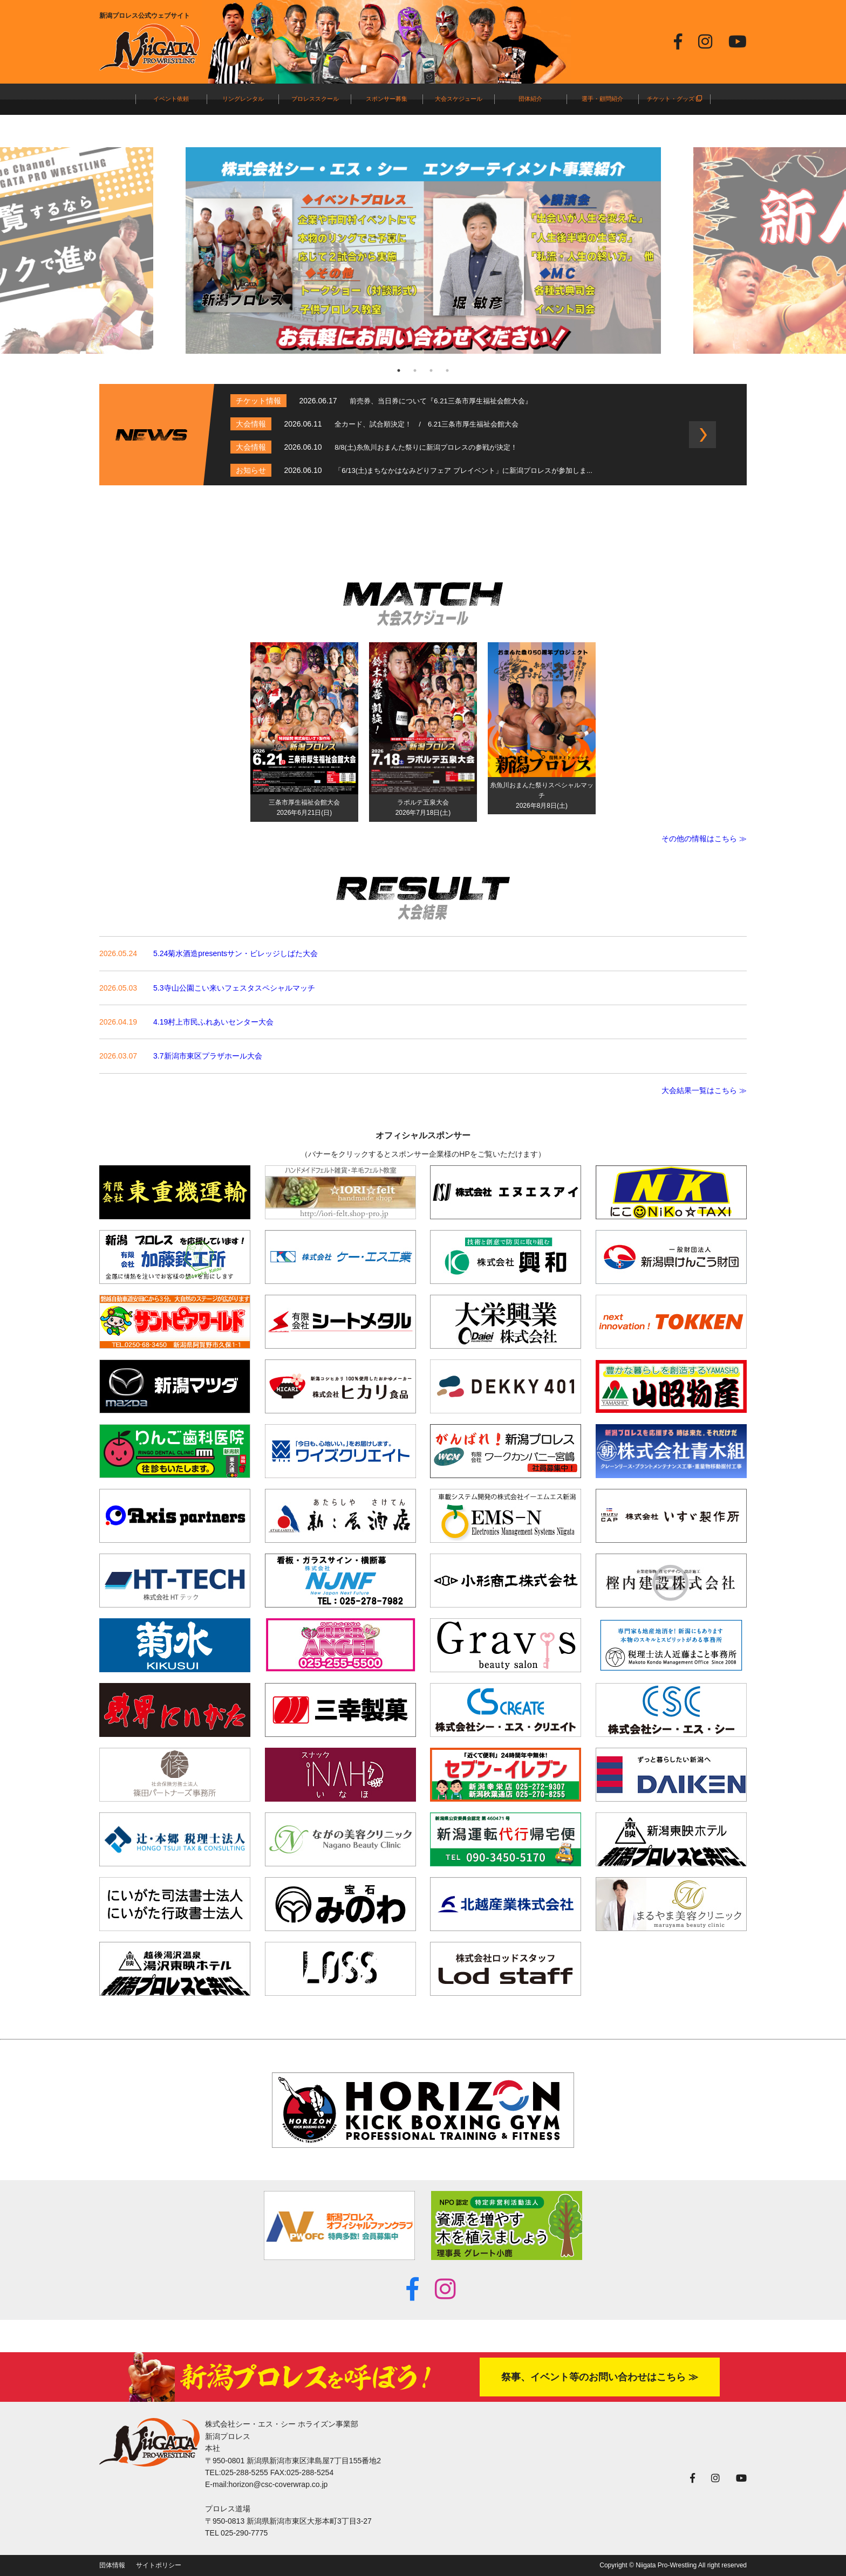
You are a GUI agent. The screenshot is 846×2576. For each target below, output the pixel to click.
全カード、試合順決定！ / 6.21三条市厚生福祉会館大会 (426, 424)
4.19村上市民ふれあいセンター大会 (213, 1022)
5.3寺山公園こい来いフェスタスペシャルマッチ (234, 988)
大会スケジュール (458, 98)
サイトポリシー (158, 2565)
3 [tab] (431, 370)
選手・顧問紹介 (602, 98)
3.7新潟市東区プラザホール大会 (207, 1056)
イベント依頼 (171, 98)
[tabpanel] (423, 250)
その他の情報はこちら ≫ (704, 838)
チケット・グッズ (674, 98)
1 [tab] (398, 370)
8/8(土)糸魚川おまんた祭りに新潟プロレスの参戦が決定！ (426, 447)
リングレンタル (243, 98)
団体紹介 (530, 98)
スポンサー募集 (386, 98)
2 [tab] (415, 370)
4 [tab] (447, 370)
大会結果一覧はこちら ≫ (704, 1090)
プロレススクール (315, 98)
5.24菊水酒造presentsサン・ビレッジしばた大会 (235, 953)
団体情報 (112, 2565)
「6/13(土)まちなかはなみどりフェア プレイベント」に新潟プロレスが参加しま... (463, 470)
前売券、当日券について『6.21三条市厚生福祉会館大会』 (440, 401)
